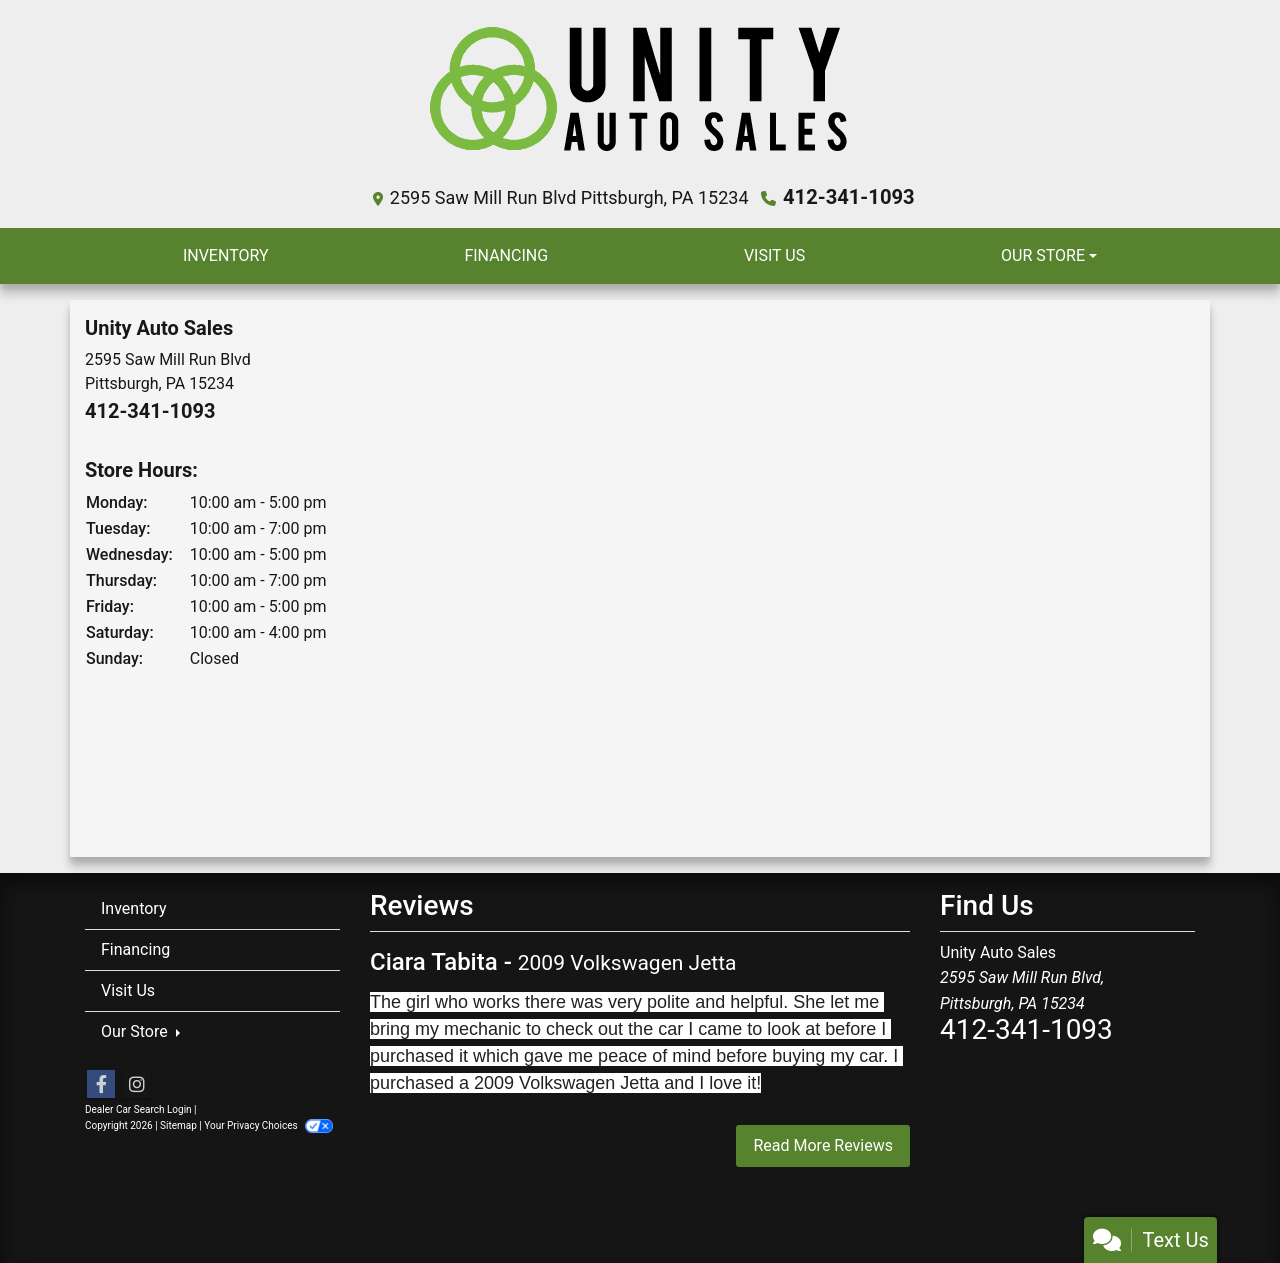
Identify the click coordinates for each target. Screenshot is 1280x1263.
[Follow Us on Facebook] (101, 1085)
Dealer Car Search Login (138, 1109)
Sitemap (178, 1125)
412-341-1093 (849, 197)
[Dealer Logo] (640, 97)
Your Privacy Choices (268, 1125)
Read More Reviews (823, 1144)
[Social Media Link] (137, 1085)
